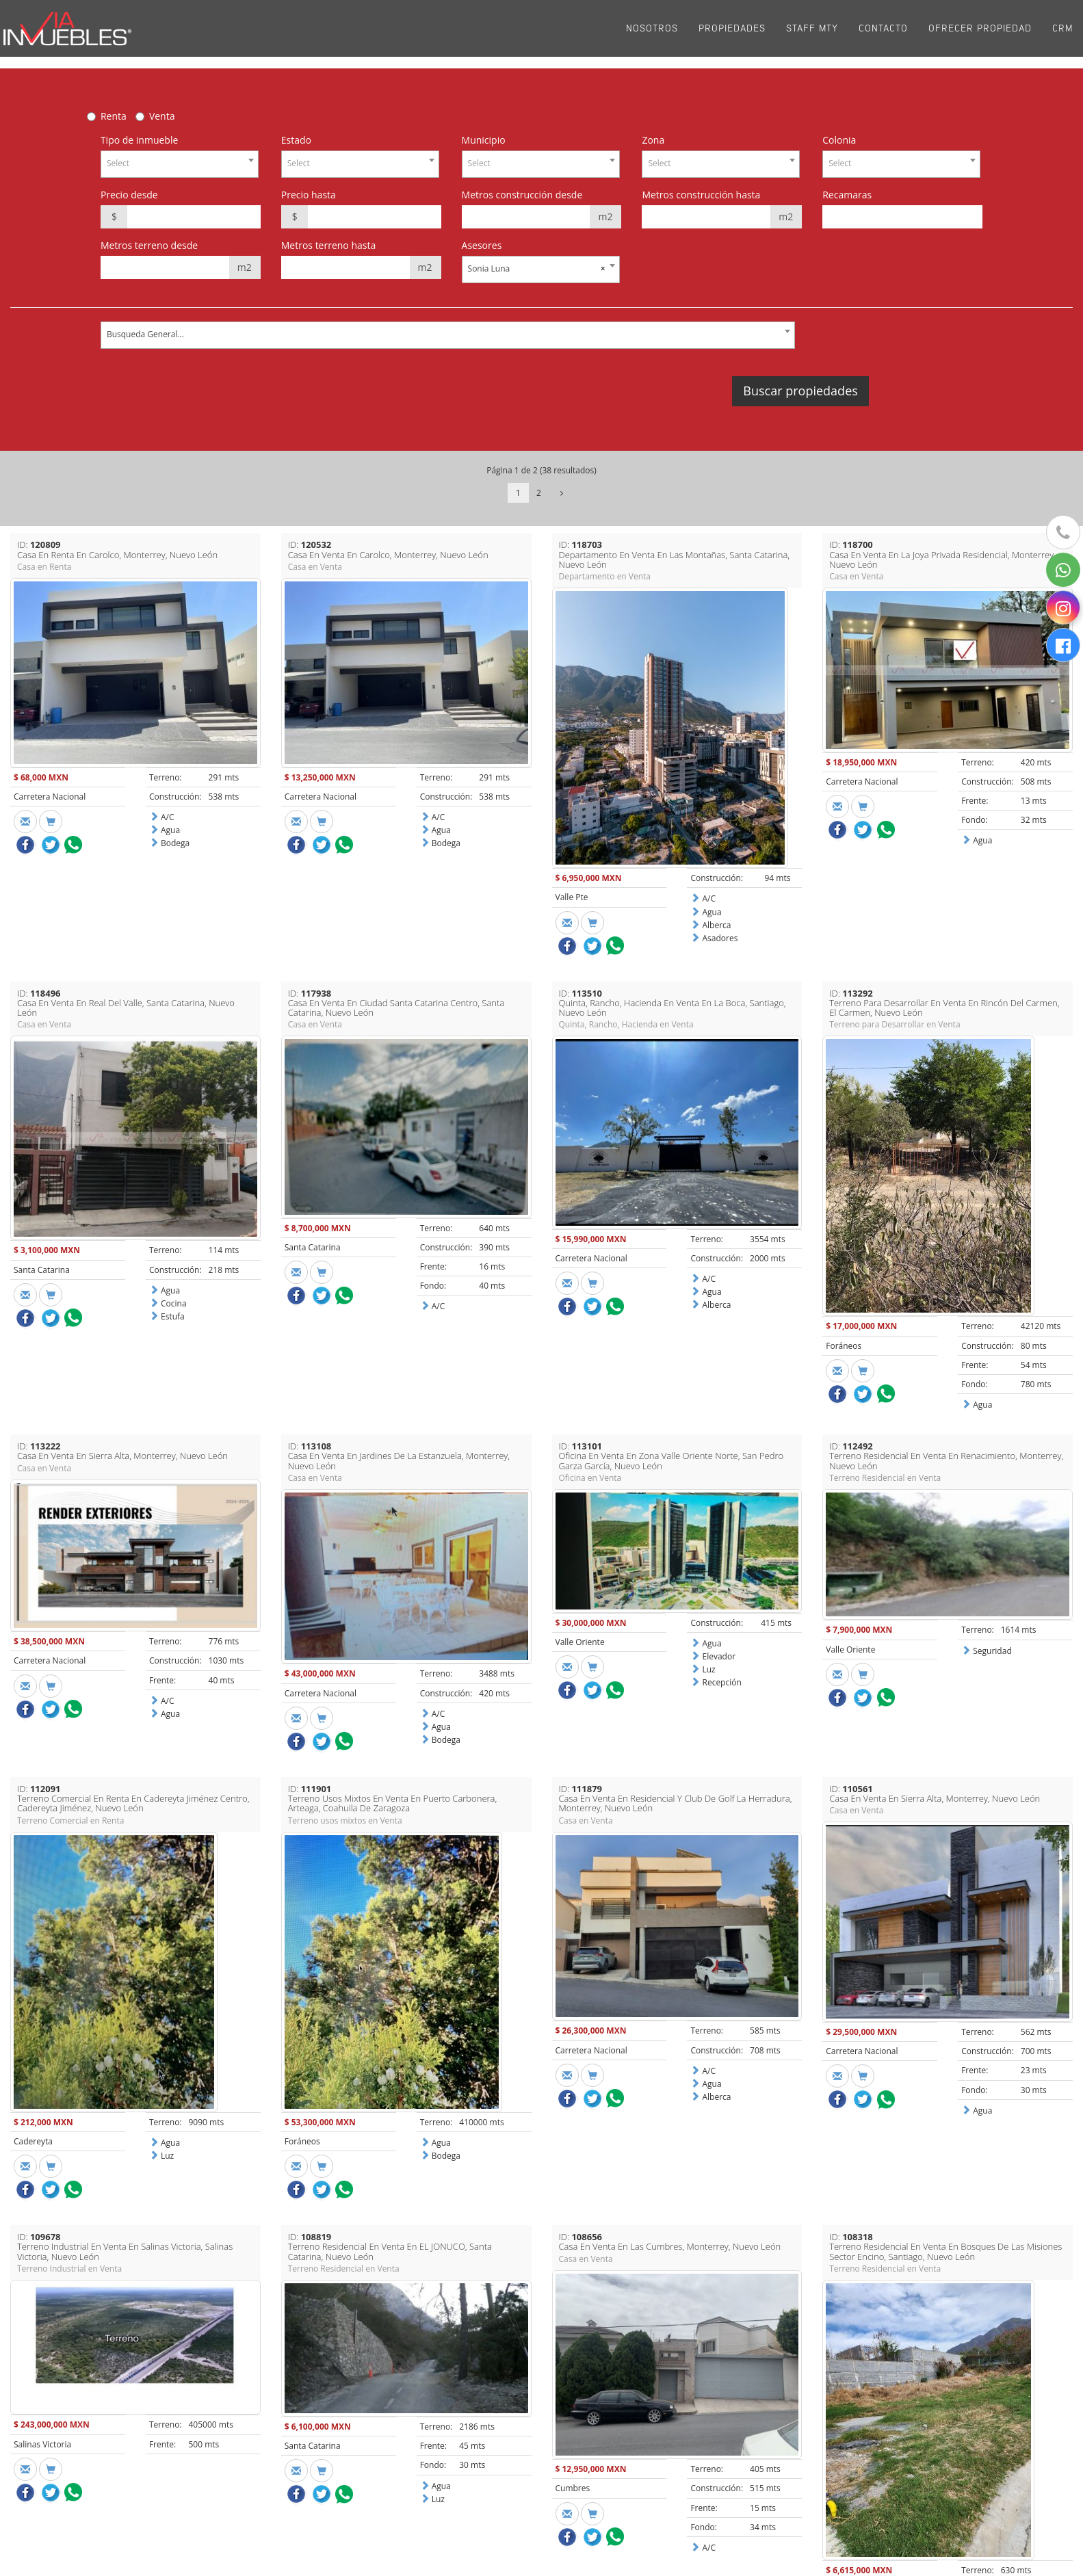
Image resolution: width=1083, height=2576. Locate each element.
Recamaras (847, 194)
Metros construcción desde (522, 194)
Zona (653, 139)
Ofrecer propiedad (980, 34)
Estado (296, 139)
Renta (114, 115)
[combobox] (180, 164)
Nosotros (652, 34)
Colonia (839, 139)
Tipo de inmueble (139, 139)
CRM (1062, 34)
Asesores (482, 245)
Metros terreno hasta (328, 245)
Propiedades (732, 34)
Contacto (883, 34)
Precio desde (129, 194)
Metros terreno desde (149, 245)
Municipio (484, 139)
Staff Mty (812, 34)
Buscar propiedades (800, 390)
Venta (162, 115)
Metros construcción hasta (701, 194)
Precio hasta (308, 194)
